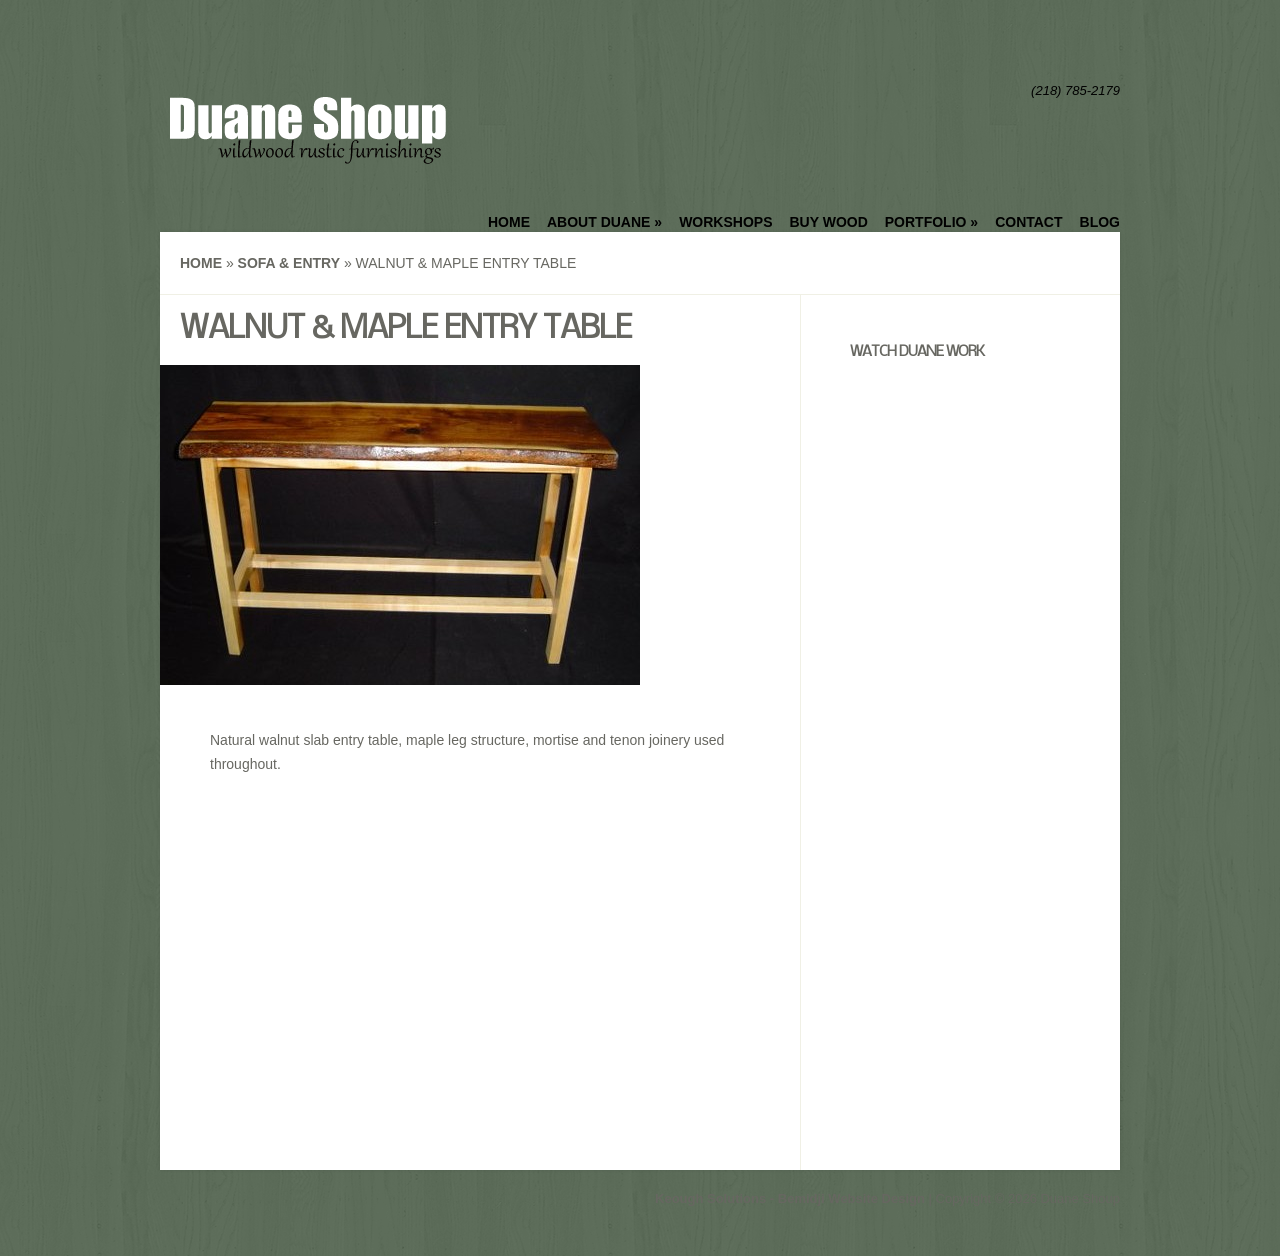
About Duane (604, 222)
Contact (1028, 222)
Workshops (725, 222)
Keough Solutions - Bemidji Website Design (790, 1198)
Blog (1100, 222)
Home (509, 222)
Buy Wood (828, 222)
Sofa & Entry (289, 263)
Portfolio (931, 222)
